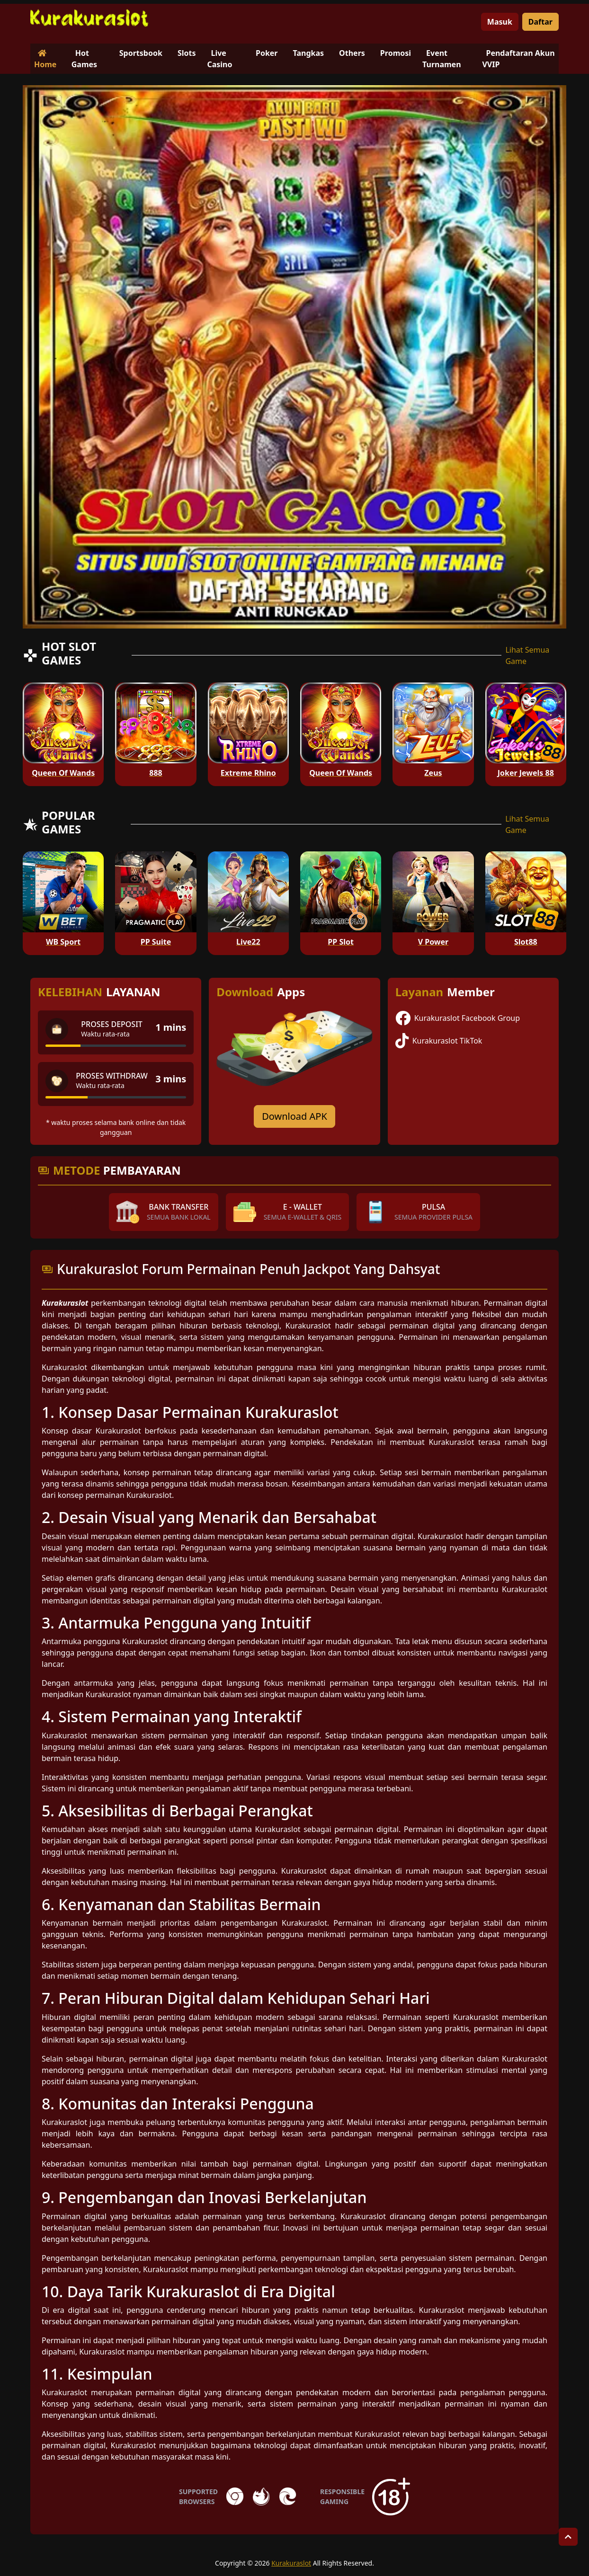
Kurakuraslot (291, 2562)
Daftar (540, 22)
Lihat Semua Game (527, 655)
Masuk (499, 22)
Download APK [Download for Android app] (294, 1116)
